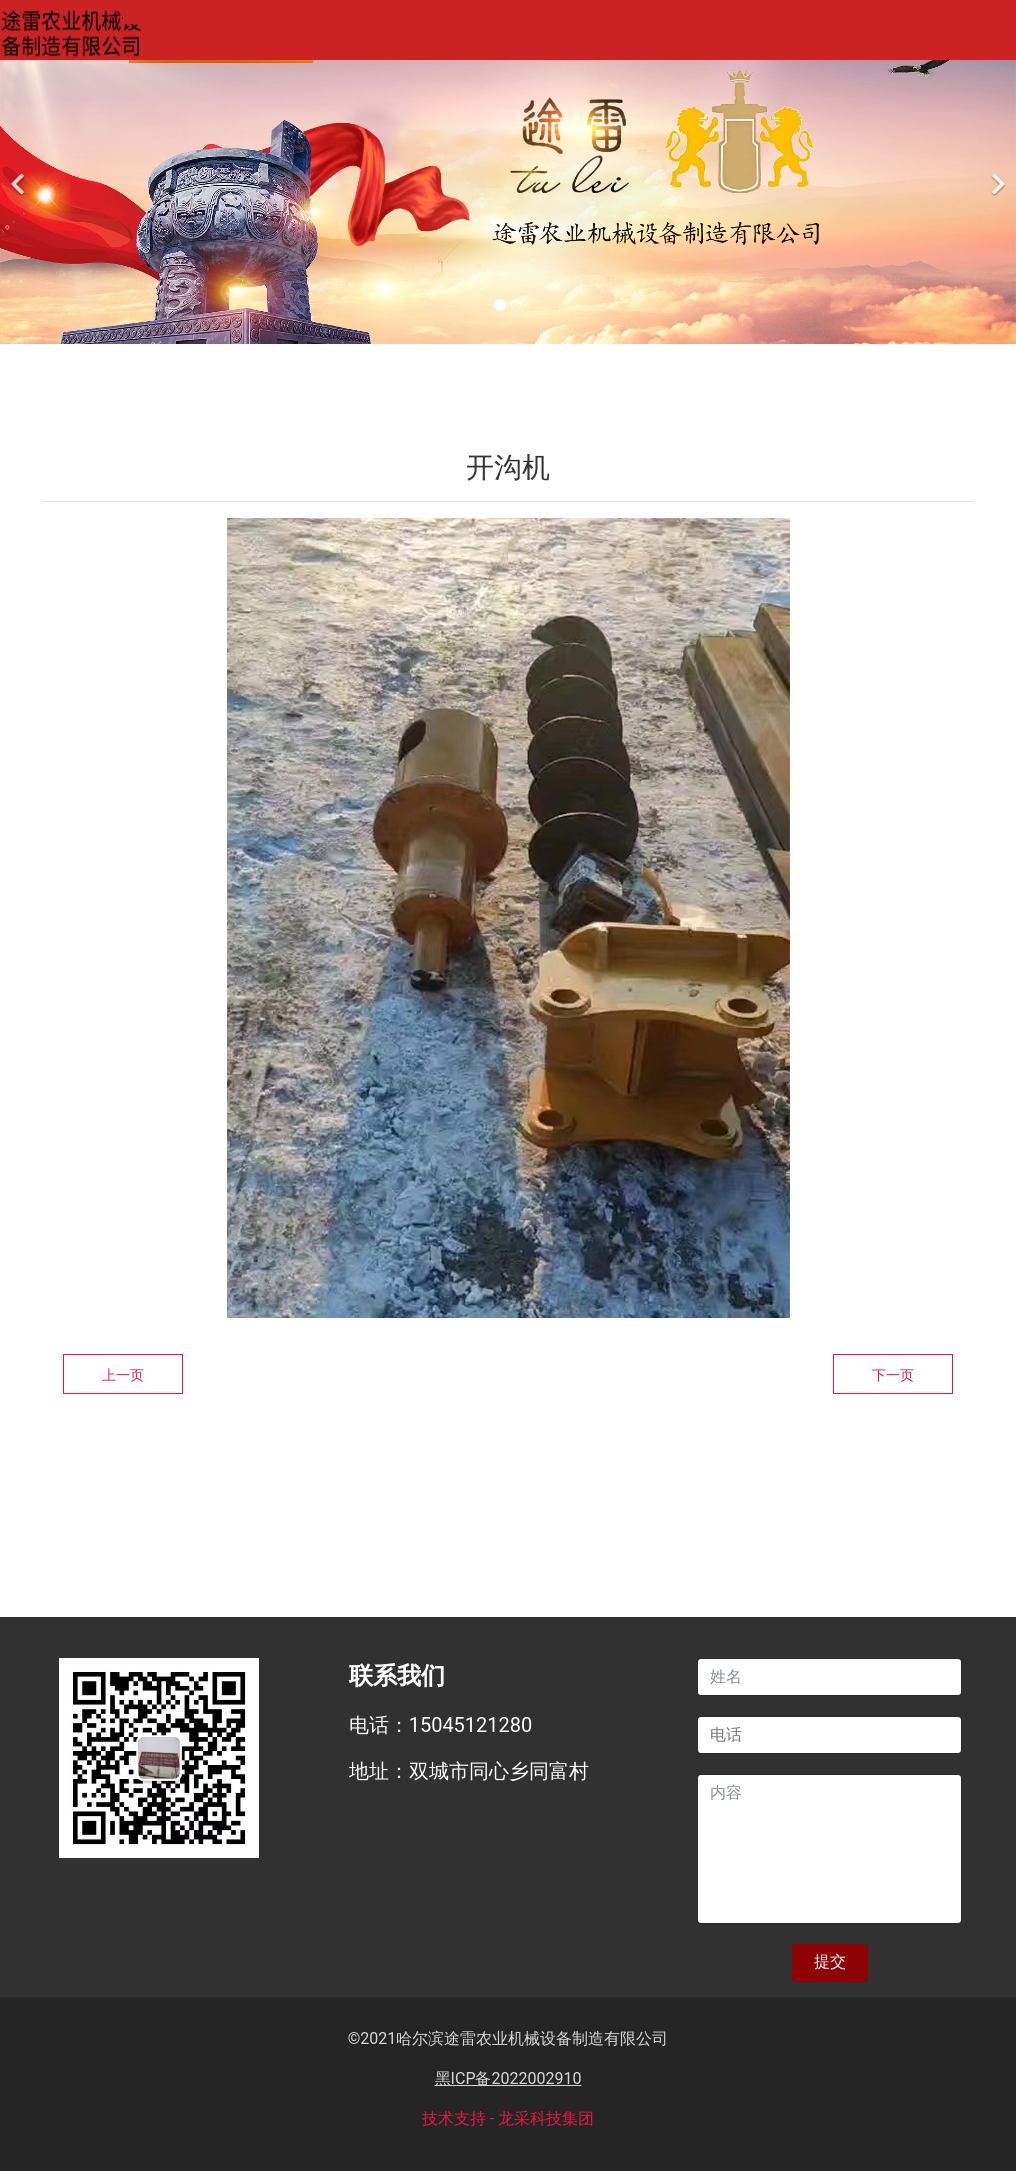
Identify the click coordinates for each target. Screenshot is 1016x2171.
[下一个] (996, 172)
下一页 (893, 1375)
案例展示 (627, 33)
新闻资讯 (771, 33)
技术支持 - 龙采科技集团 (508, 2118)
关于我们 (339, 33)
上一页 (123, 1375)
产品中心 (483, 33)
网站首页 (195, 33)
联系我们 (915, 33)
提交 (830, 1961)
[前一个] (20, 172)
